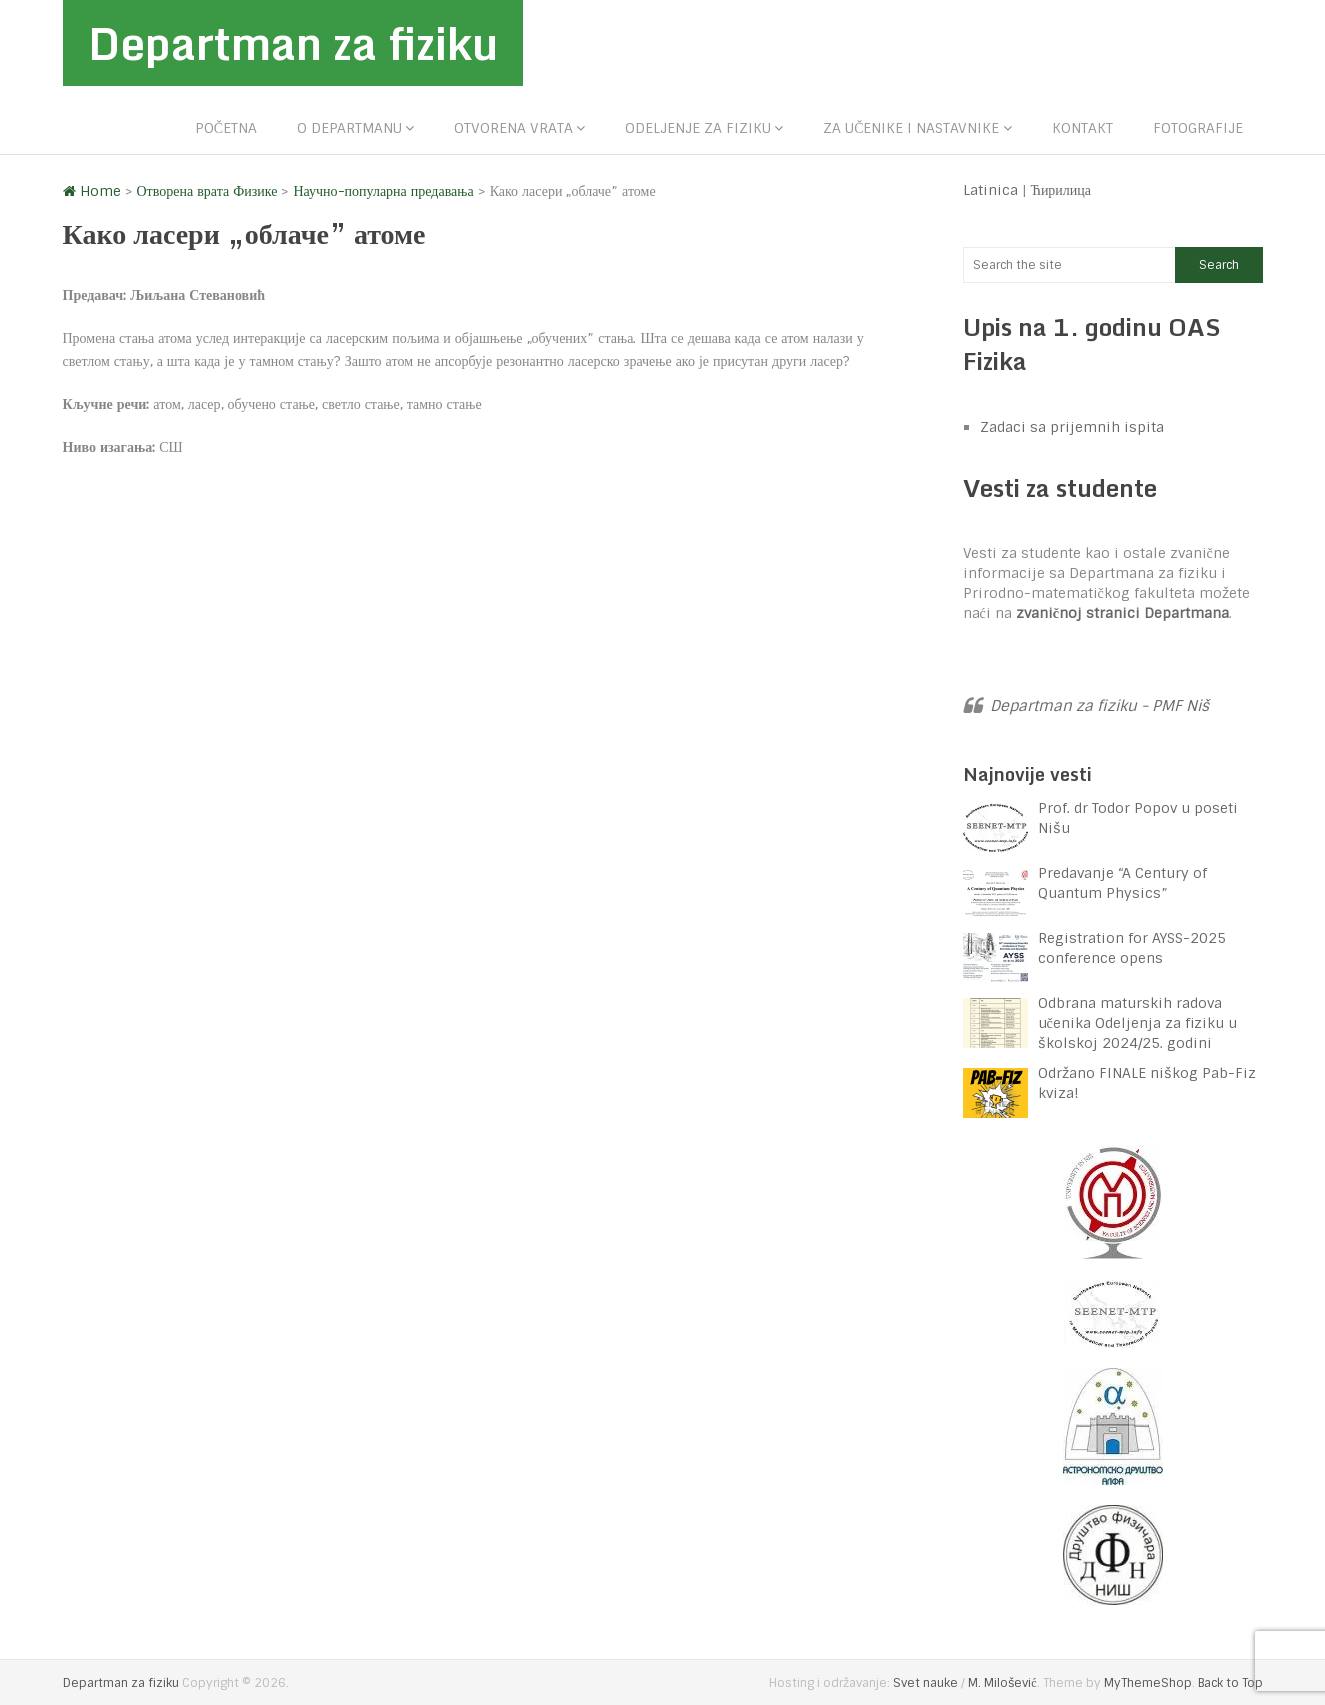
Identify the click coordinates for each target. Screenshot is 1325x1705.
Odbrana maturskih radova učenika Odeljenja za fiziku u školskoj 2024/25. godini (1137, 1023)
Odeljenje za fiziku (698, 128)
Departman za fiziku (293, 43)
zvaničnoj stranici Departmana (1122, 613)
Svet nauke (925, 1683)
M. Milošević (1002, 1683)
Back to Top (1230, 1683)
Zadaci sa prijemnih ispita (1072, 427)
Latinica (990, 190)
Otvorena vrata (513, 128)
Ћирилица (1061, 190)
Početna (226, 128)
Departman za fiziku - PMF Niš (1099, 706)
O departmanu (349, 128)
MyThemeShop (1148, 1683)
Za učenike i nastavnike (911, 128)
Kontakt (1082, 128)
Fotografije (1198, 128)
